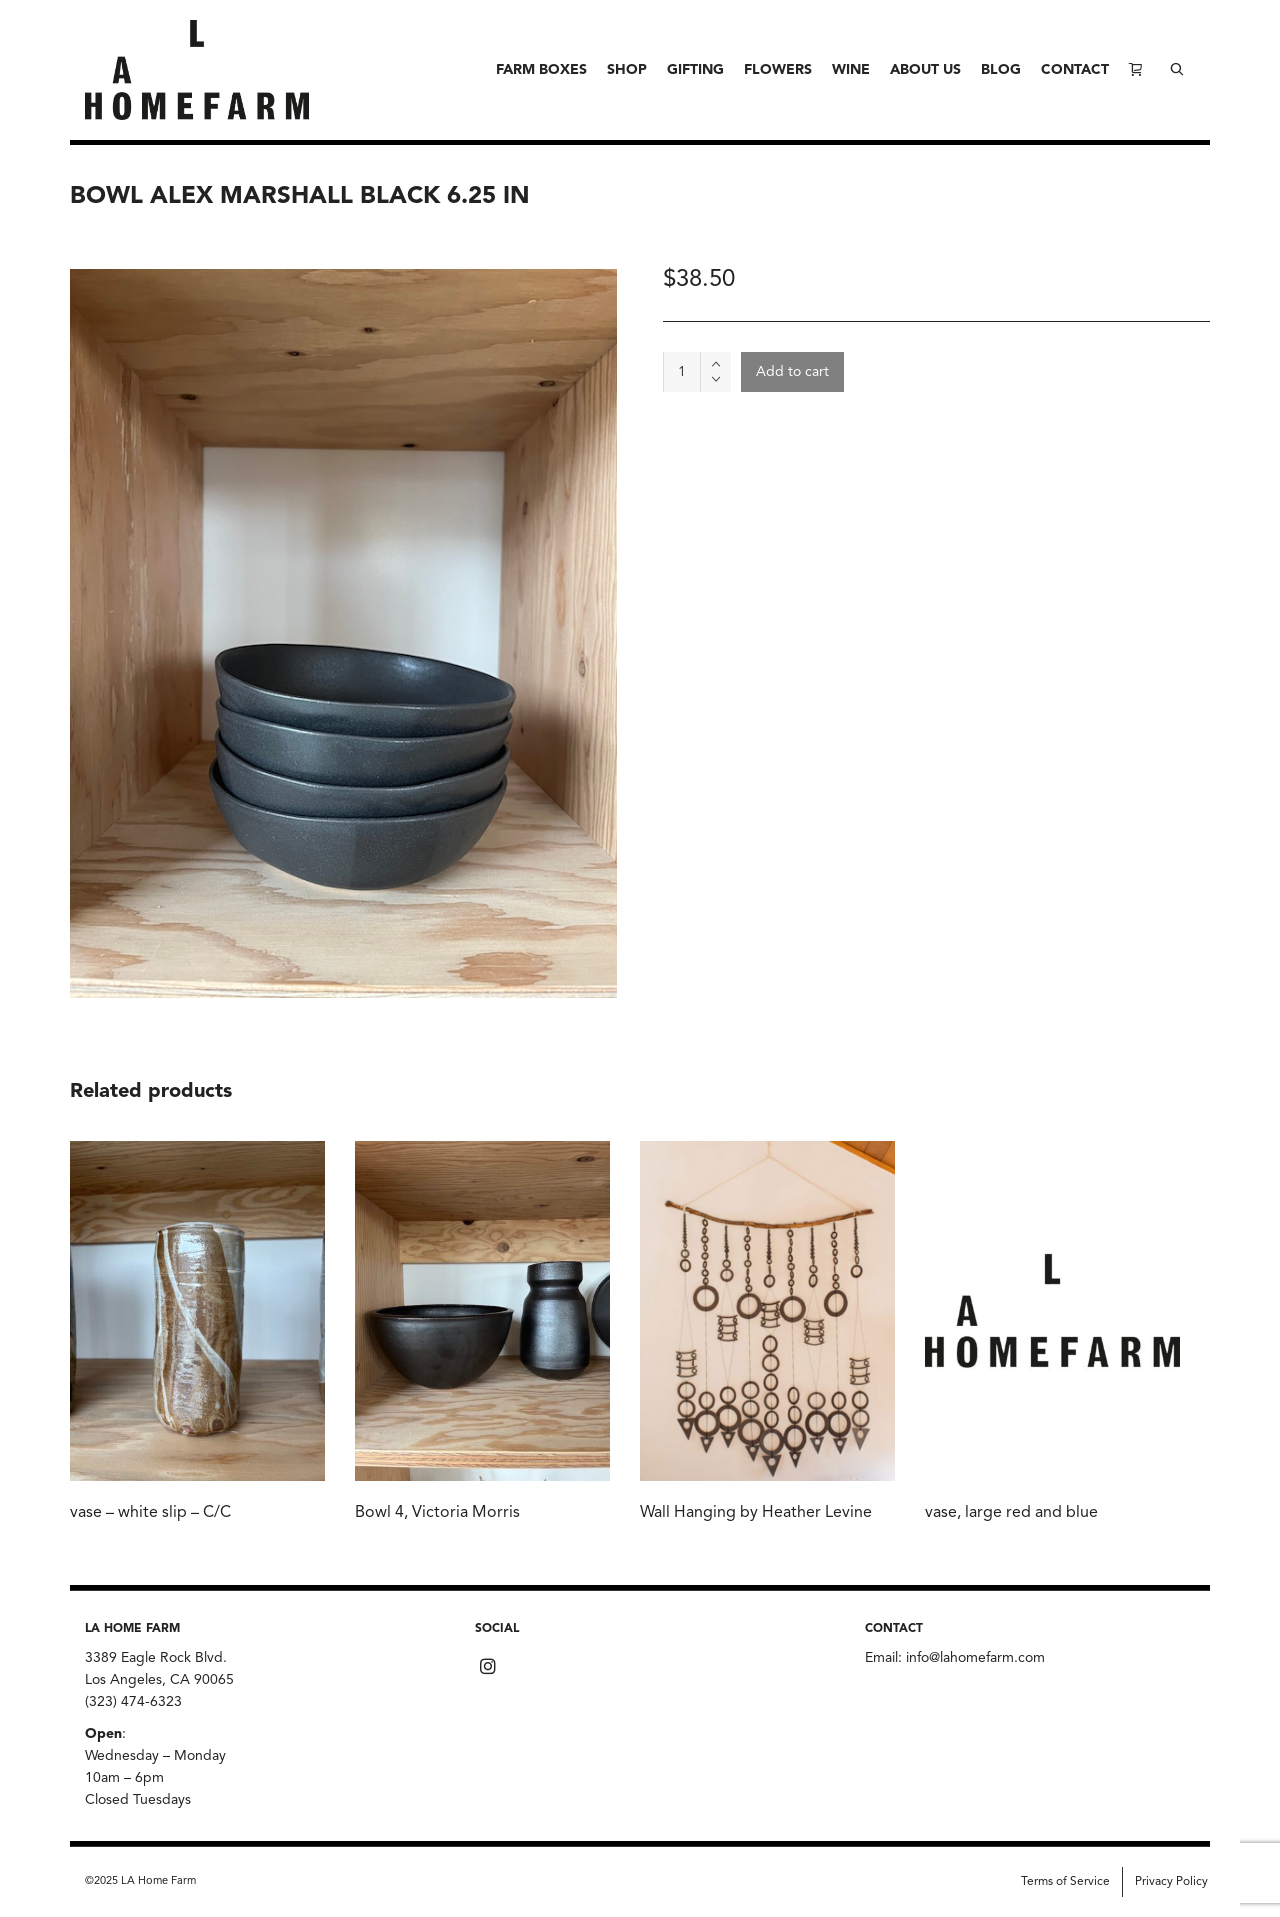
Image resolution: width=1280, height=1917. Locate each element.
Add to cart (792, 372)
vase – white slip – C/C (150, 1513)
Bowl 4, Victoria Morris (437, 1513)
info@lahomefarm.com (975, 1658)
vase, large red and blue (1011, 1513)
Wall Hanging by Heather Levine (756, 1513)
